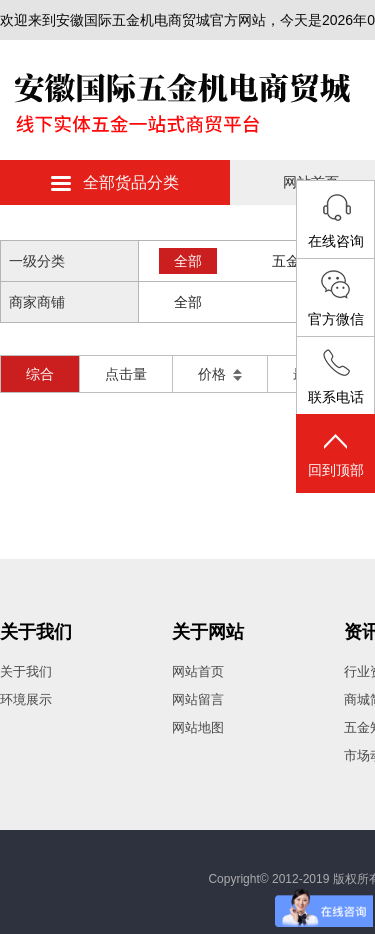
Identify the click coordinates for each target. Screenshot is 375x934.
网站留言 (198, 699)
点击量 (126, 374)
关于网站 (208, 632)
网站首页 (198, 671)
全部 (188, 261)
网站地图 (198, 727)
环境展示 (26, 699)
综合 (40, 374)
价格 (220, 374)
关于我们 (36, 632)
